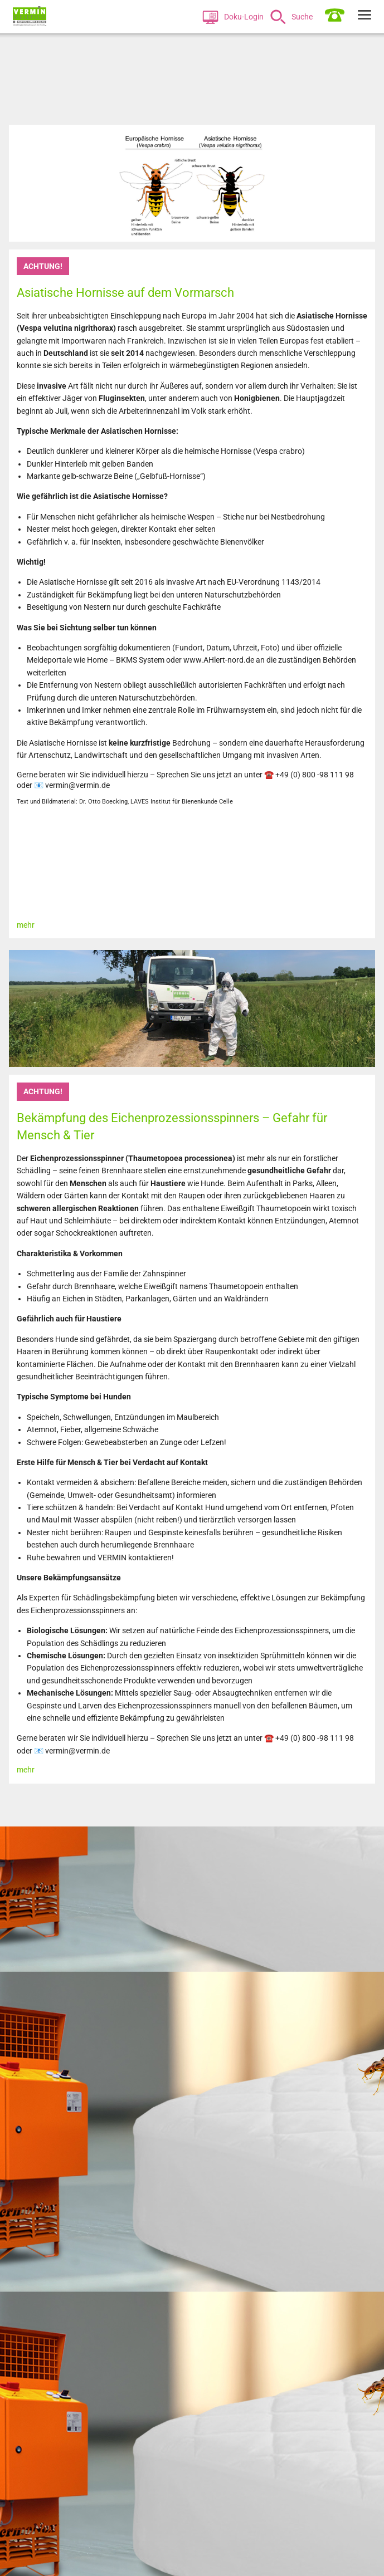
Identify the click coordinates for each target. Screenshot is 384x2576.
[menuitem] (234, 17)
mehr (26, 924)
